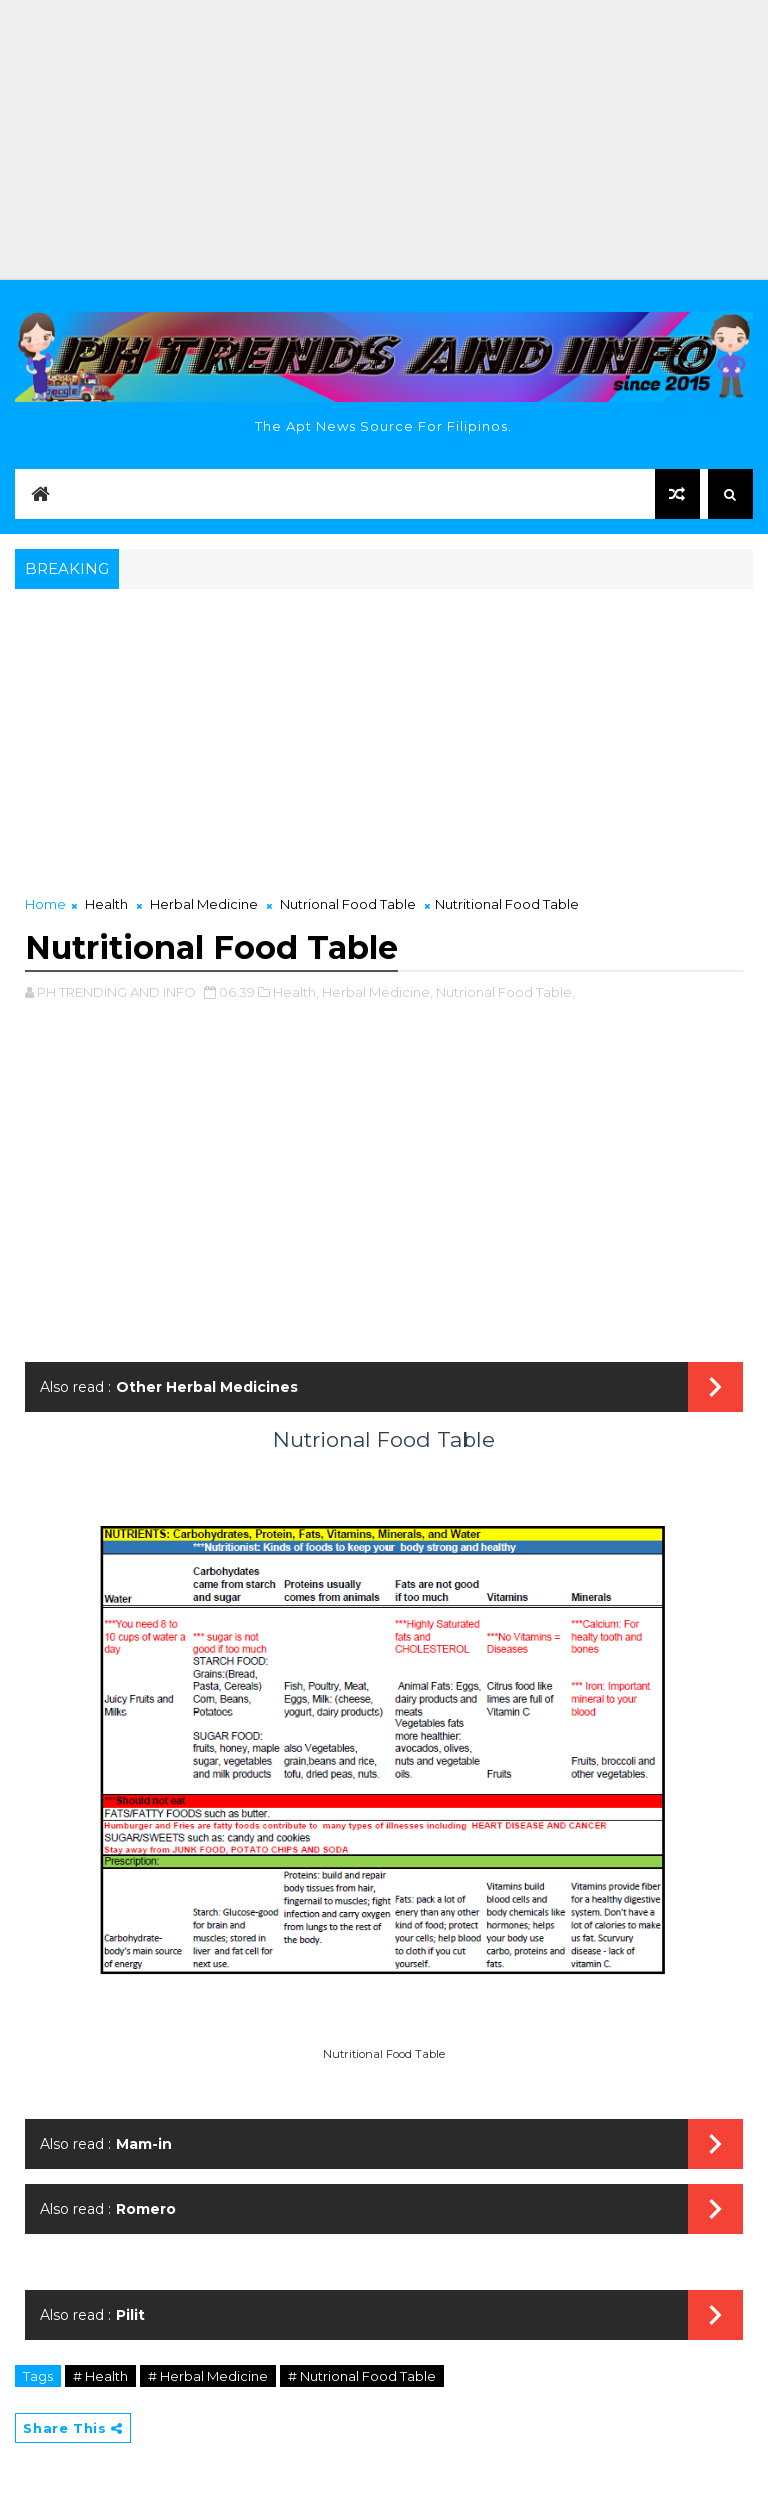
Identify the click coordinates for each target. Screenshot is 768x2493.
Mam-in (144, 2144)
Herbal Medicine (204, 904)
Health (106, 904)
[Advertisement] (384, 140)
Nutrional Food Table (348, 904)
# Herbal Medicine (208, 2376)
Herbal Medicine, (377, 992)
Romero (146, 2209)
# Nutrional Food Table (362, 2376)
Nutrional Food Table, (505, 992)
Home (45, 904)
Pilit (130, 2315)
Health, (296, 992)
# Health (100, 2376)
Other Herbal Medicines (207, 1387)
